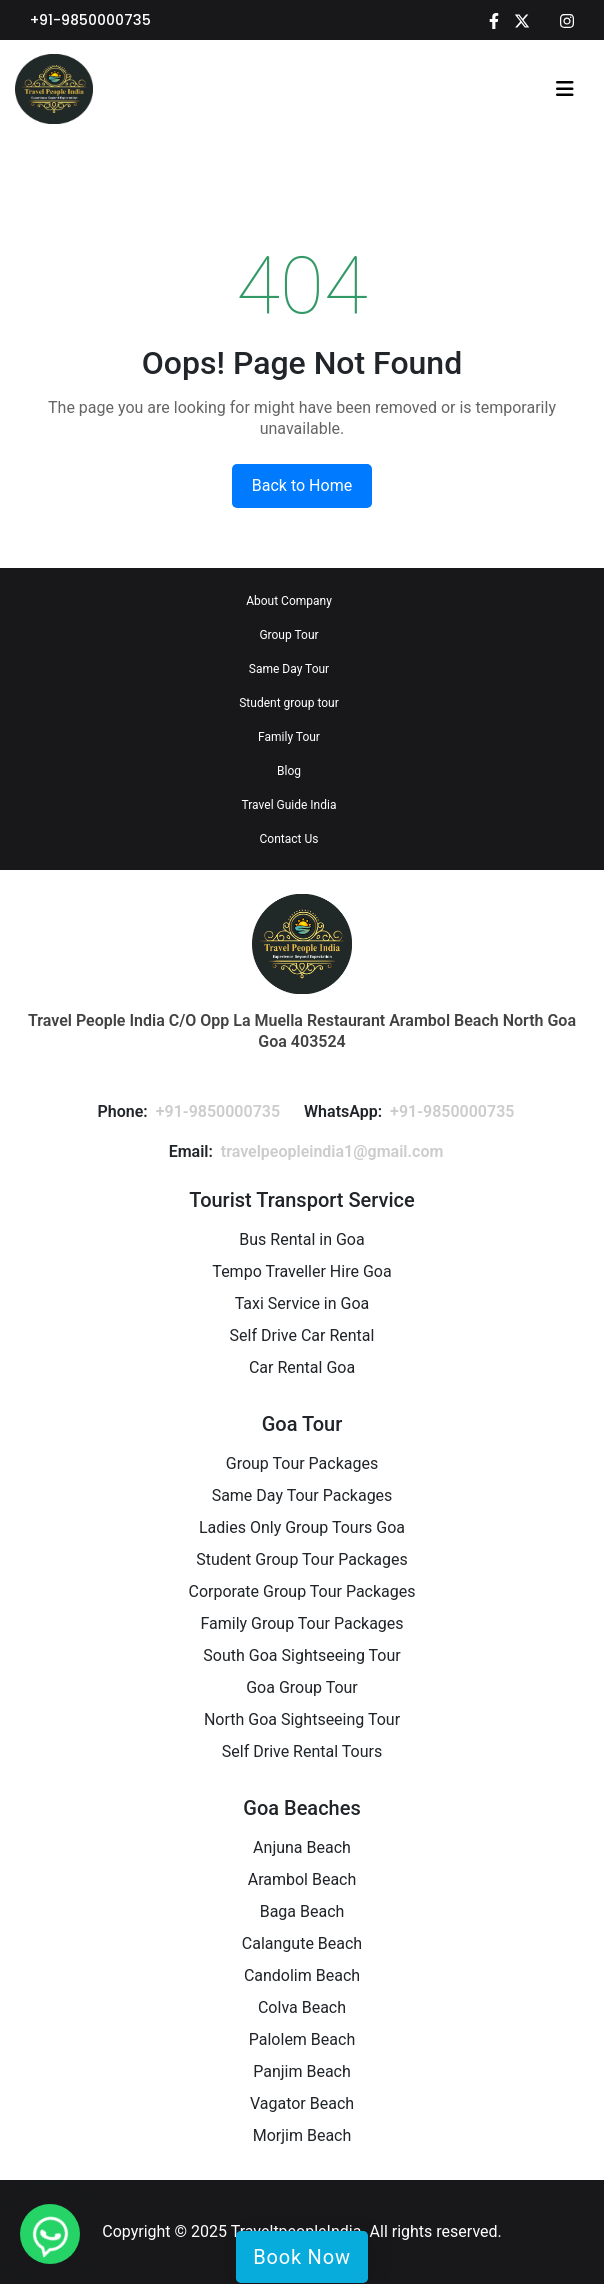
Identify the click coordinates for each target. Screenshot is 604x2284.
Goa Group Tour (302, 1687)
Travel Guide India (289, 805)
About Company (289, 601)
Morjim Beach (302, 2135)
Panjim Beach (302, 2071)
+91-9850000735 (90, 20)
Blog (289, 771)
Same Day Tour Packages (302, 1495)
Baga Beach (302, 1911)
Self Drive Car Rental (302, 1335)
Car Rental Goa (302, 1367)
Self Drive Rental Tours (302, 1751)
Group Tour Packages (302, 1463)
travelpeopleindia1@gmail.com (332, 1151)
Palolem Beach (302, 2039)
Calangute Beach (302, 1943)
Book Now (301, 2257)
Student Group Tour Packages (302, 1559)
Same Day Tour (289, 669)
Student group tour (289, 703)
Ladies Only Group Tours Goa (302, 1527)
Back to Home (302, 485)
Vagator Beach (302, 2103)
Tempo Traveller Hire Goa (301, 1271)
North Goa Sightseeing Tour (302, 1719)
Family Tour (289, 737)
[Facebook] (494, 20)
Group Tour (288, 635)
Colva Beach (302, 2007)
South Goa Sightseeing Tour (301, 1655)
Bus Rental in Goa (301, 1239)
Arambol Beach (302, 1879)
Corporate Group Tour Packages (301, 1591)
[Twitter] (522, 20)
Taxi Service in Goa (302, 1303)
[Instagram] (567, 20)
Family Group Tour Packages (301, 1623)
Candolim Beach (302, 1975)
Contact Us (289, 839)
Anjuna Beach (302, 1847)
